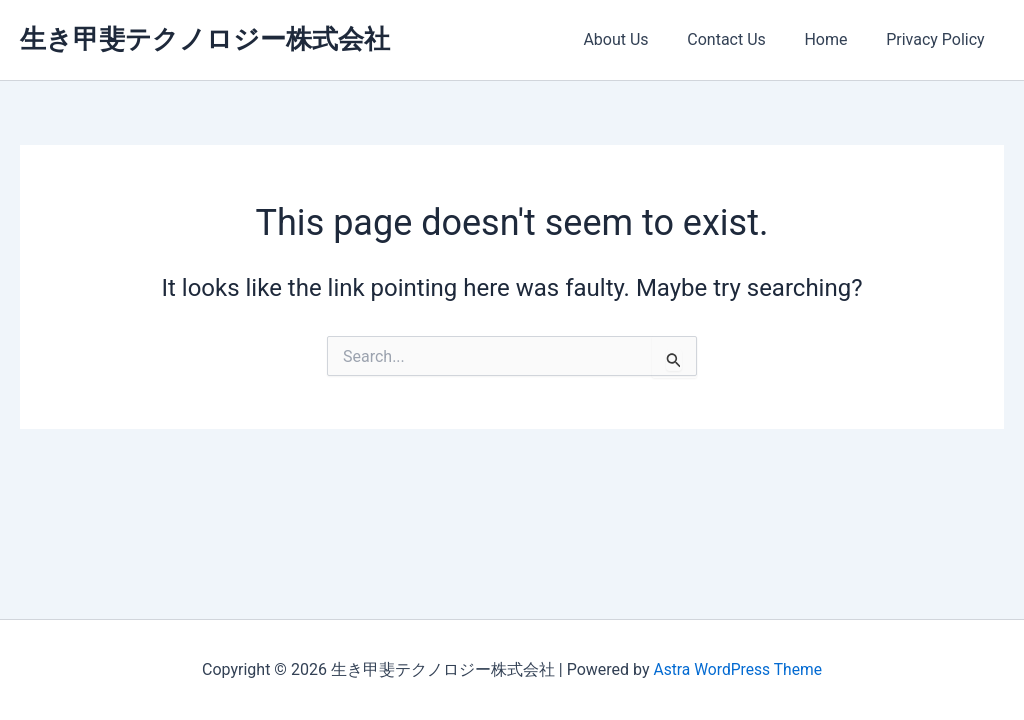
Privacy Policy (939, 39)
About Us (639, 39)
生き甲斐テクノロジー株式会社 (205, 39)
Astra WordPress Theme (737, 669)
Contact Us (743, 39)
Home (835, 39)
